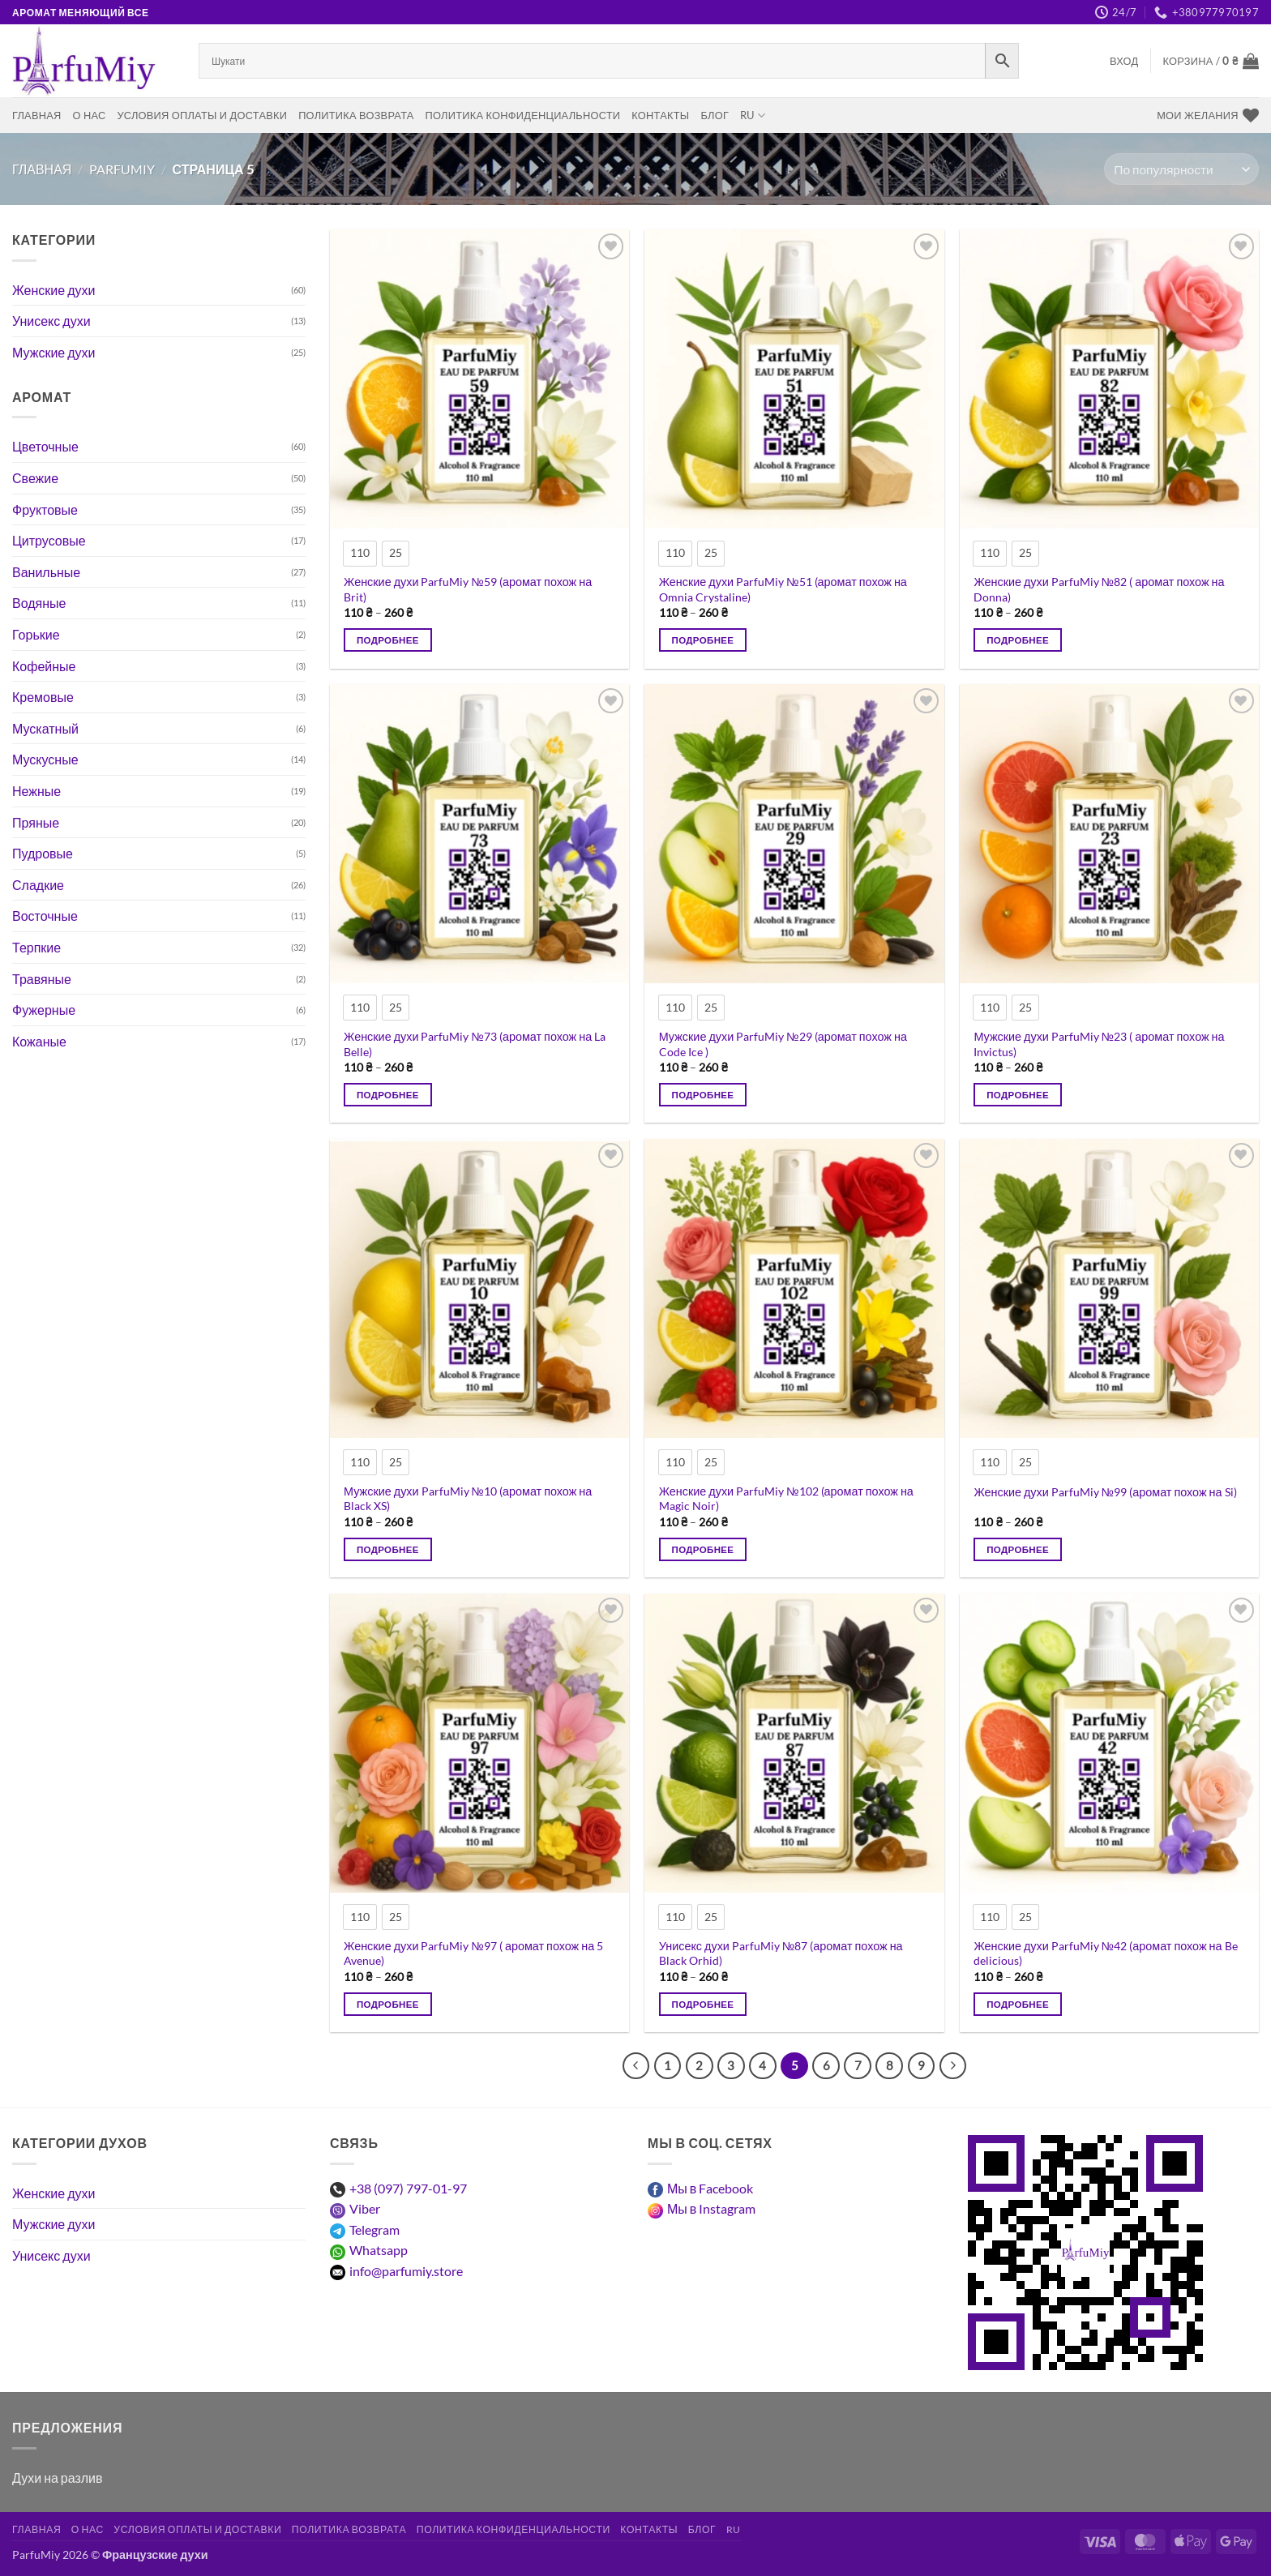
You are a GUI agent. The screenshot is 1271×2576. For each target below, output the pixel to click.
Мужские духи (54, 352)
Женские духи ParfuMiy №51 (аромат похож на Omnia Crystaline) (783, 589)
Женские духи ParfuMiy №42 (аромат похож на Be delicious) (1105, 1953)
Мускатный (45, 728)
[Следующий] (953, 2066)
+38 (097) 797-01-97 (408, 2188)
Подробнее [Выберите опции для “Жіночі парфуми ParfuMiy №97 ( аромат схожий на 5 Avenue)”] (388, 2004)
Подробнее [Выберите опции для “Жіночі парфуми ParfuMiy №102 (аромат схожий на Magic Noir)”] (703, 1549)
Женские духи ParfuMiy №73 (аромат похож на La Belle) (475, 1044)
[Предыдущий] (636, 2066)
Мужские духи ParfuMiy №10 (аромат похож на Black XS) (468, 1498)
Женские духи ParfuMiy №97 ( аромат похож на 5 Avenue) (473, 1953)
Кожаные (39, 1041)
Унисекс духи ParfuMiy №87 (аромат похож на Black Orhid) (781, 1953)
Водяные (39, 602)
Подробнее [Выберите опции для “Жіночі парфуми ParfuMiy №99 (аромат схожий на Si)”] (1017, 1549)
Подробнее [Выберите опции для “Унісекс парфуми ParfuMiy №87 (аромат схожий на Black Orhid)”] (703, 2004)
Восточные (45, 915)
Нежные (36, 790)
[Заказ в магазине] (1181, 169)
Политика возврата (355, 115)
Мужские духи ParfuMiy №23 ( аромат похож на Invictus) (1099, 1044)
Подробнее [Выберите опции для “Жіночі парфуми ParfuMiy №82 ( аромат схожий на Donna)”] (1017, 640)
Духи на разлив (57, 2477)
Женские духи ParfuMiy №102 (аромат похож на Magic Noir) (786, 1498)
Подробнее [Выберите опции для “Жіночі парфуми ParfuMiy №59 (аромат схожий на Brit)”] (388, 640)
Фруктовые (45, 509)
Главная (37, 115)
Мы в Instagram (711, 2208)
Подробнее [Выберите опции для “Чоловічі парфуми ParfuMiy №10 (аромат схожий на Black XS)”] (388, 1549)
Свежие (35, 478)
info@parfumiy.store (406, 2271)
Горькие (36, 634)
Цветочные (45, 446)
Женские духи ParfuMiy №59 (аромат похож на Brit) (468, 589)
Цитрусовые (49, 540)
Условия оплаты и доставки (202, 115)
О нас (89, 115)
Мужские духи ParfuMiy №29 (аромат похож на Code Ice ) (783, 1044)
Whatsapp (378, 2249)
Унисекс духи (51, 320)
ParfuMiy (122, 169)
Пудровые (42, 853)
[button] (1124, 61)
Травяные (41, 978)
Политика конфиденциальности (523, 115)
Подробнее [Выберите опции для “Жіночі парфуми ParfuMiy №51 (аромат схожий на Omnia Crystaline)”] (703, 640)
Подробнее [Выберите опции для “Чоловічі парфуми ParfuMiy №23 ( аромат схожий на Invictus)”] (1017, 1094)
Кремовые (43, 696)
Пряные (35, 822)
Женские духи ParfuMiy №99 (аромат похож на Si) (1105, 1492)
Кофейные (43, 666)
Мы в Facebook (710, 2188)
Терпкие (36, 947)
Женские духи (53, 289)
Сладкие (38, 884)
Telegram (374, 2229)
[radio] (360, 553)
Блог (714, 115)
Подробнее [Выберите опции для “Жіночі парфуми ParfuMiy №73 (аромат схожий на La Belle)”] (388, 1094)
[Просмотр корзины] (1210, 61)
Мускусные (45, 759)
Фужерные (43, 1009)
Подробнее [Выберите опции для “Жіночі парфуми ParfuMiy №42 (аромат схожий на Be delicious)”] (1017, 2004)
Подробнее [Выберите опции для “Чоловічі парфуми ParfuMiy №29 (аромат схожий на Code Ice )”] (703, 1094)
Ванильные (46, 572)
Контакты (660, 115)
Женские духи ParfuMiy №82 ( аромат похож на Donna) (1099, 589)
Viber (364, 2208)
